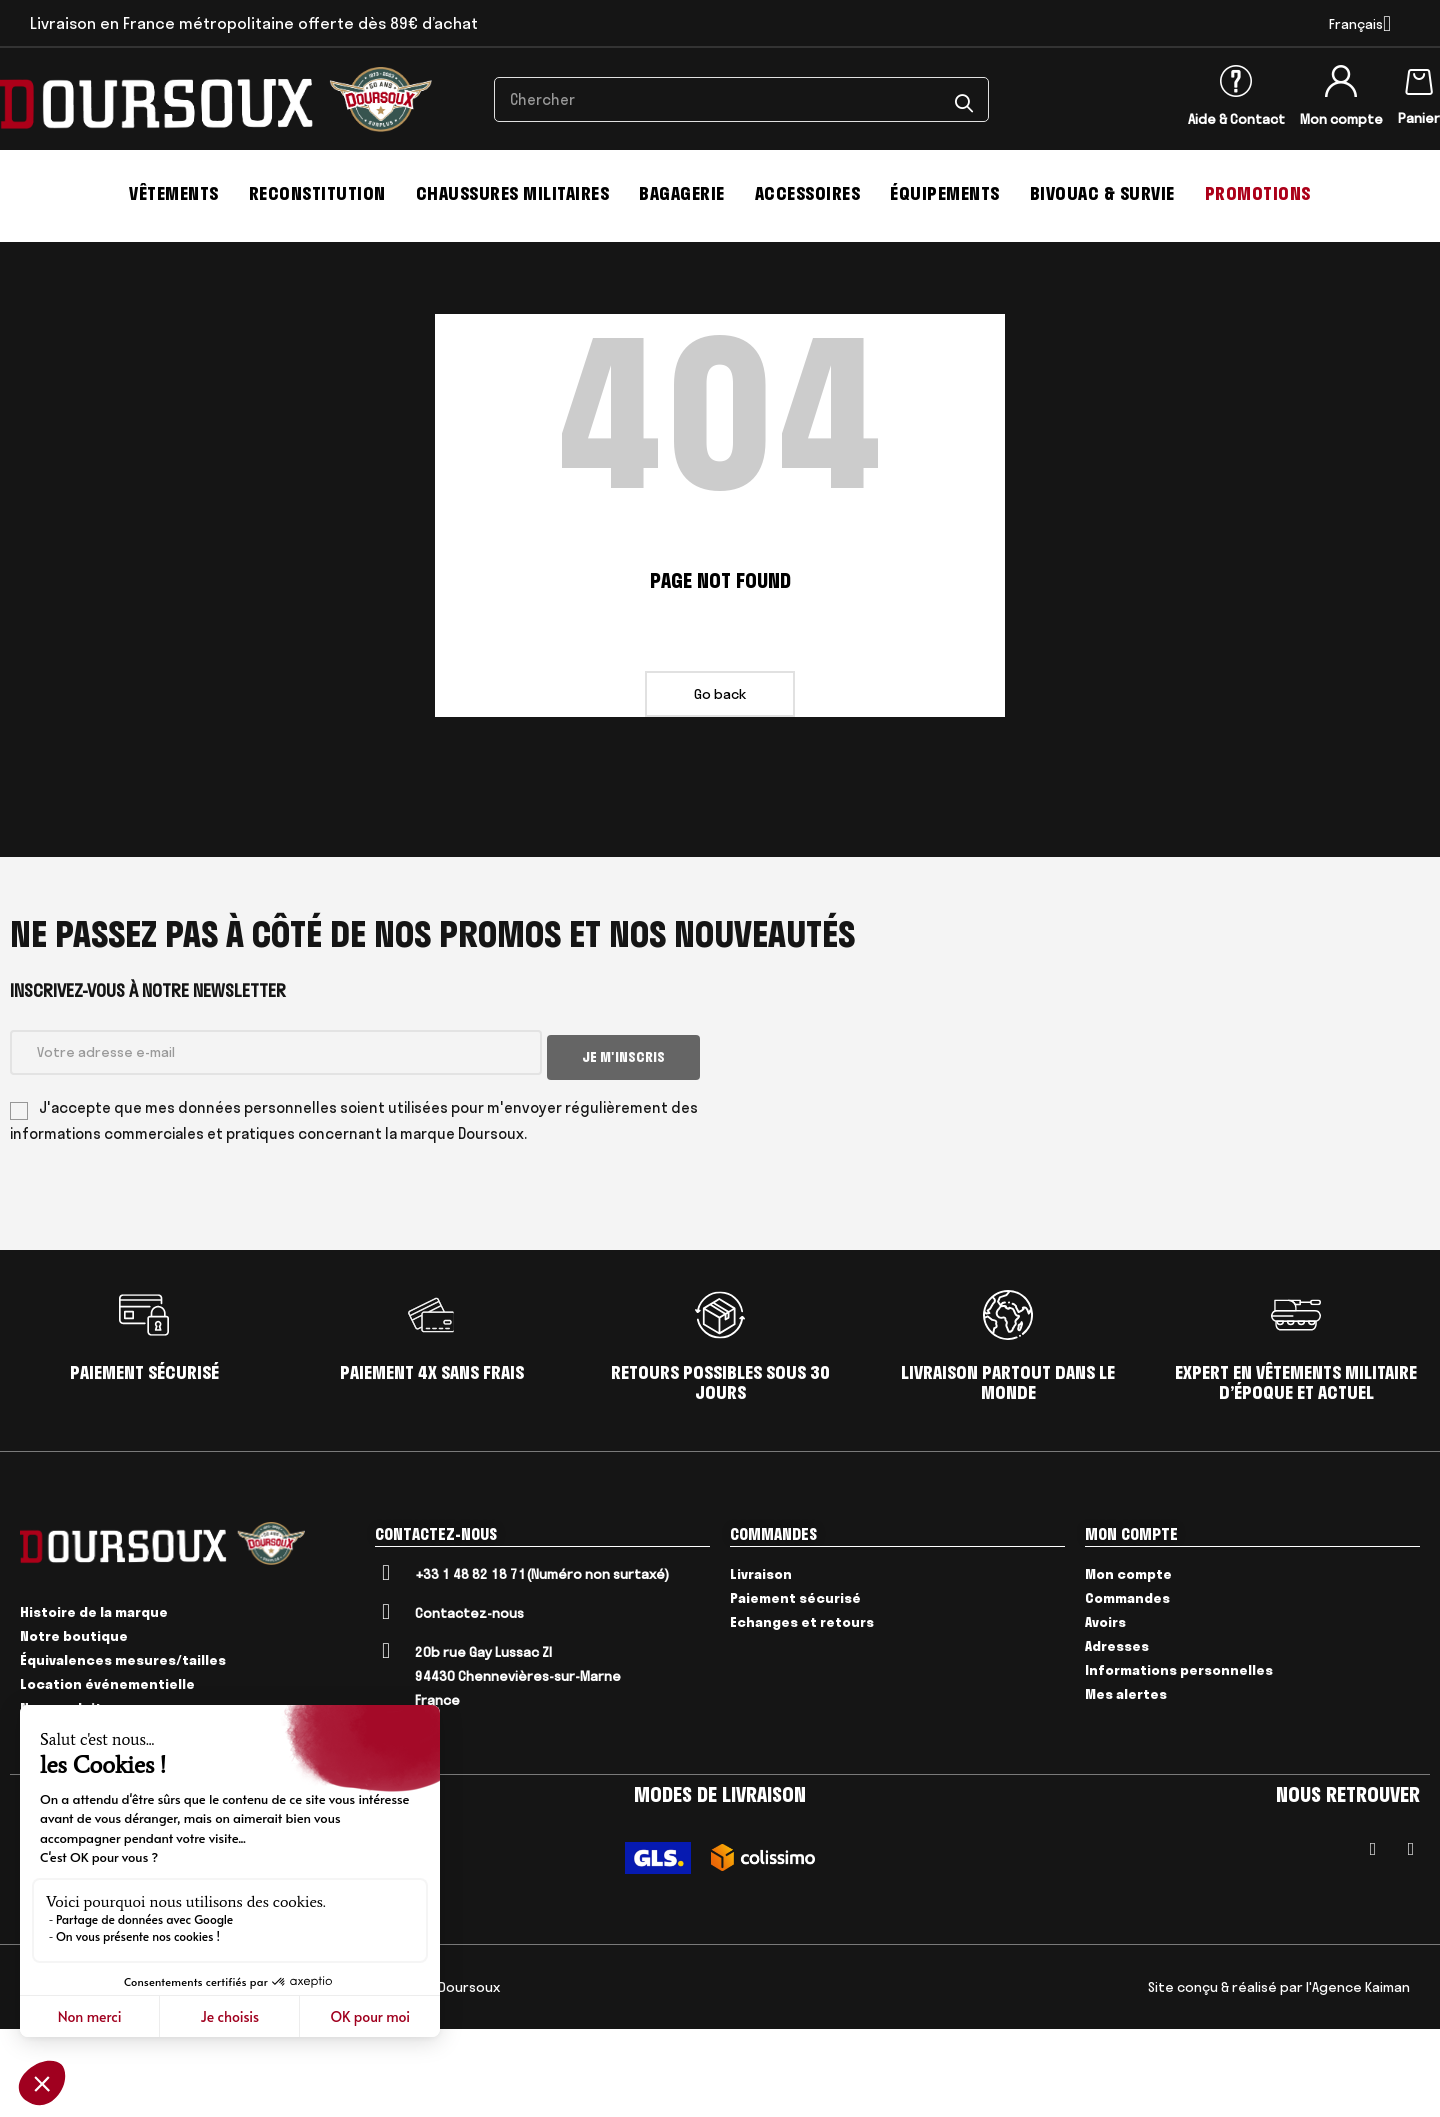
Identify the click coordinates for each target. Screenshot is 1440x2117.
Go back (720, 787)
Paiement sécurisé (795, 1685)
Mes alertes (1126, 1781)
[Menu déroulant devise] (1360, 24)
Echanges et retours (802, 1709)
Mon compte (1341, 119)
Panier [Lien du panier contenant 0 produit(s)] (1419, 118)
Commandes (1127, 1685)
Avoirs (1105, 1709)
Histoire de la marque (94, 1700)
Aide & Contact (1236, 119)
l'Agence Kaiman (1358, 2075)
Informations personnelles (1179, 1757)
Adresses (1117, 1733)
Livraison (761, 1661)
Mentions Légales (118, 2075)
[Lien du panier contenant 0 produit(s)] (1419, 78)
